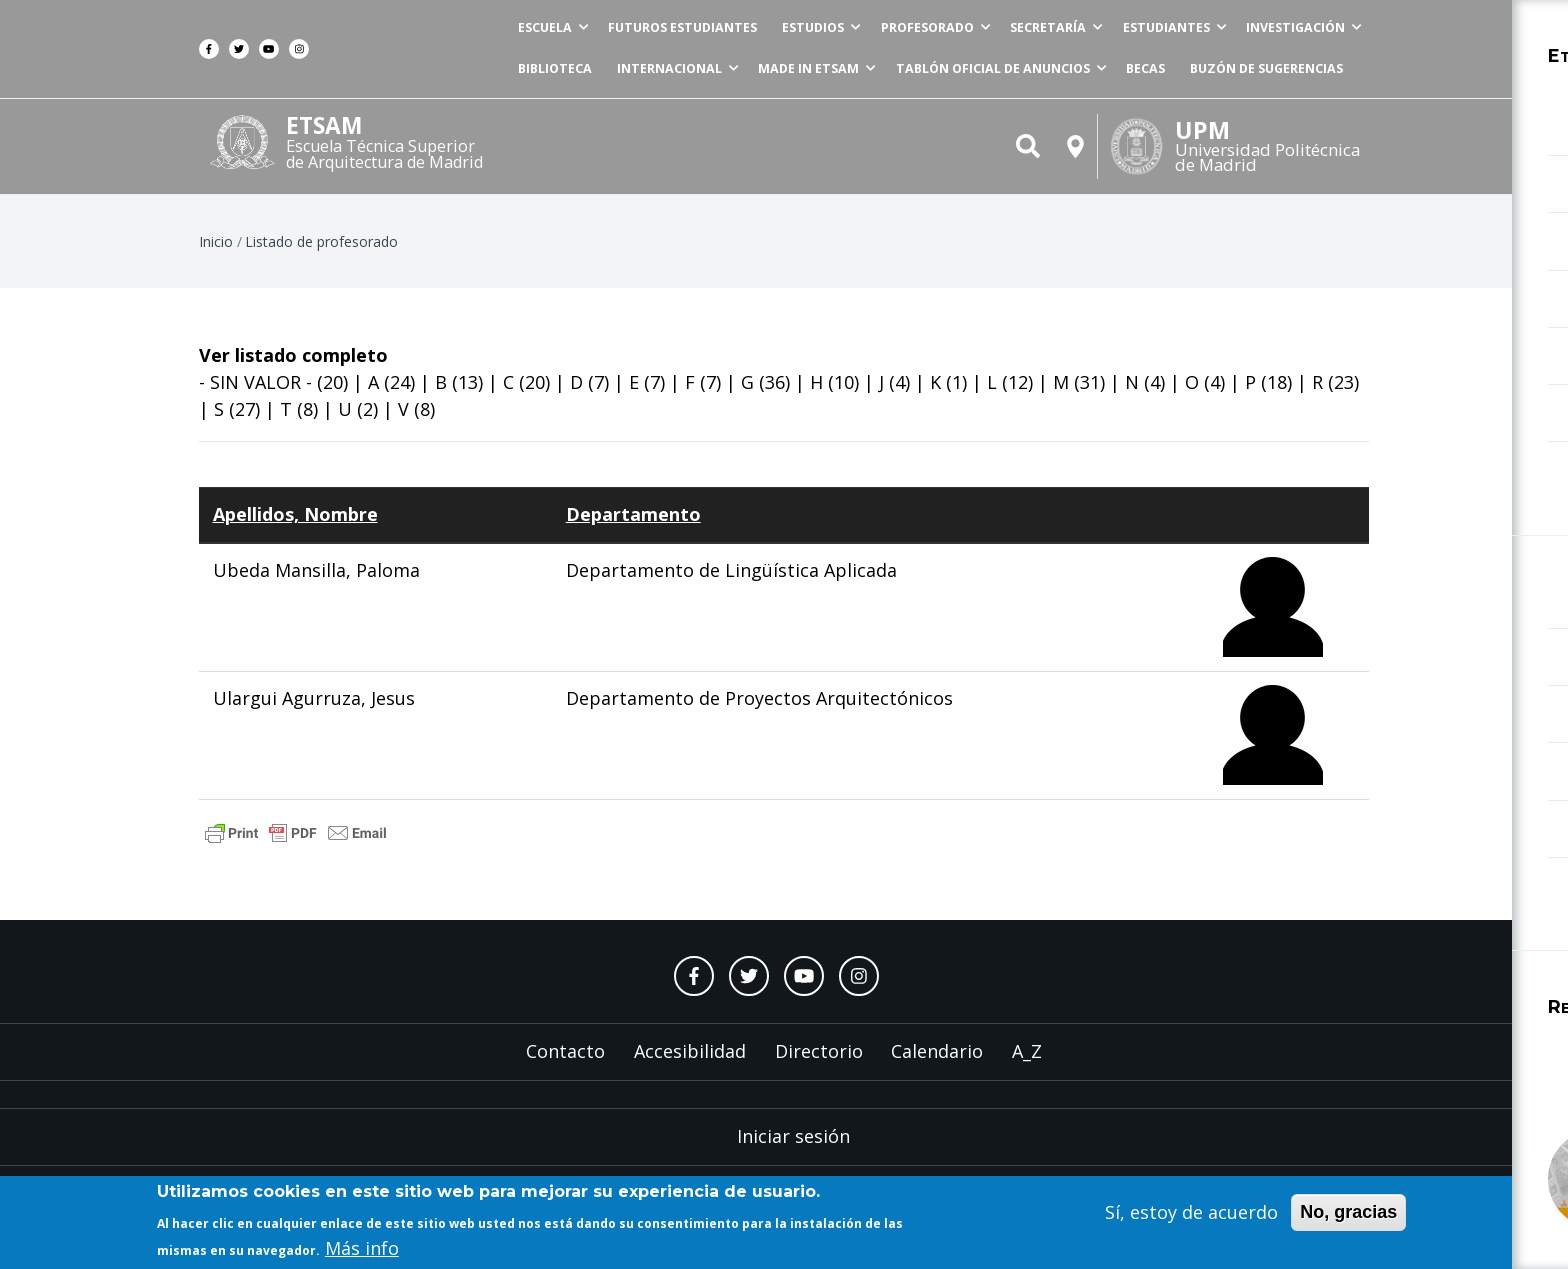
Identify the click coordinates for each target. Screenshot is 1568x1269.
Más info (362, 1251)
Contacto (565, 1061)
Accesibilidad (690, 1061)
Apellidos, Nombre (295, 525)
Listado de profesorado (321, 251)
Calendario (937, 1061)
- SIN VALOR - (255, 392)
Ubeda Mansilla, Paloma (316, 581)
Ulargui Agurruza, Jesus (314, 709)
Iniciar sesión (793, 1146)
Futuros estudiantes (619, 30)
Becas (1128, 76)
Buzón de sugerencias (1263, 76)
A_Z (1027, 1061)
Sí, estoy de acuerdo (1191, 1214)
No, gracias (1348, 1214)
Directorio (819, 1061)
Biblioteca (478, 76)
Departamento (633, 525)
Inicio (216, 251)
